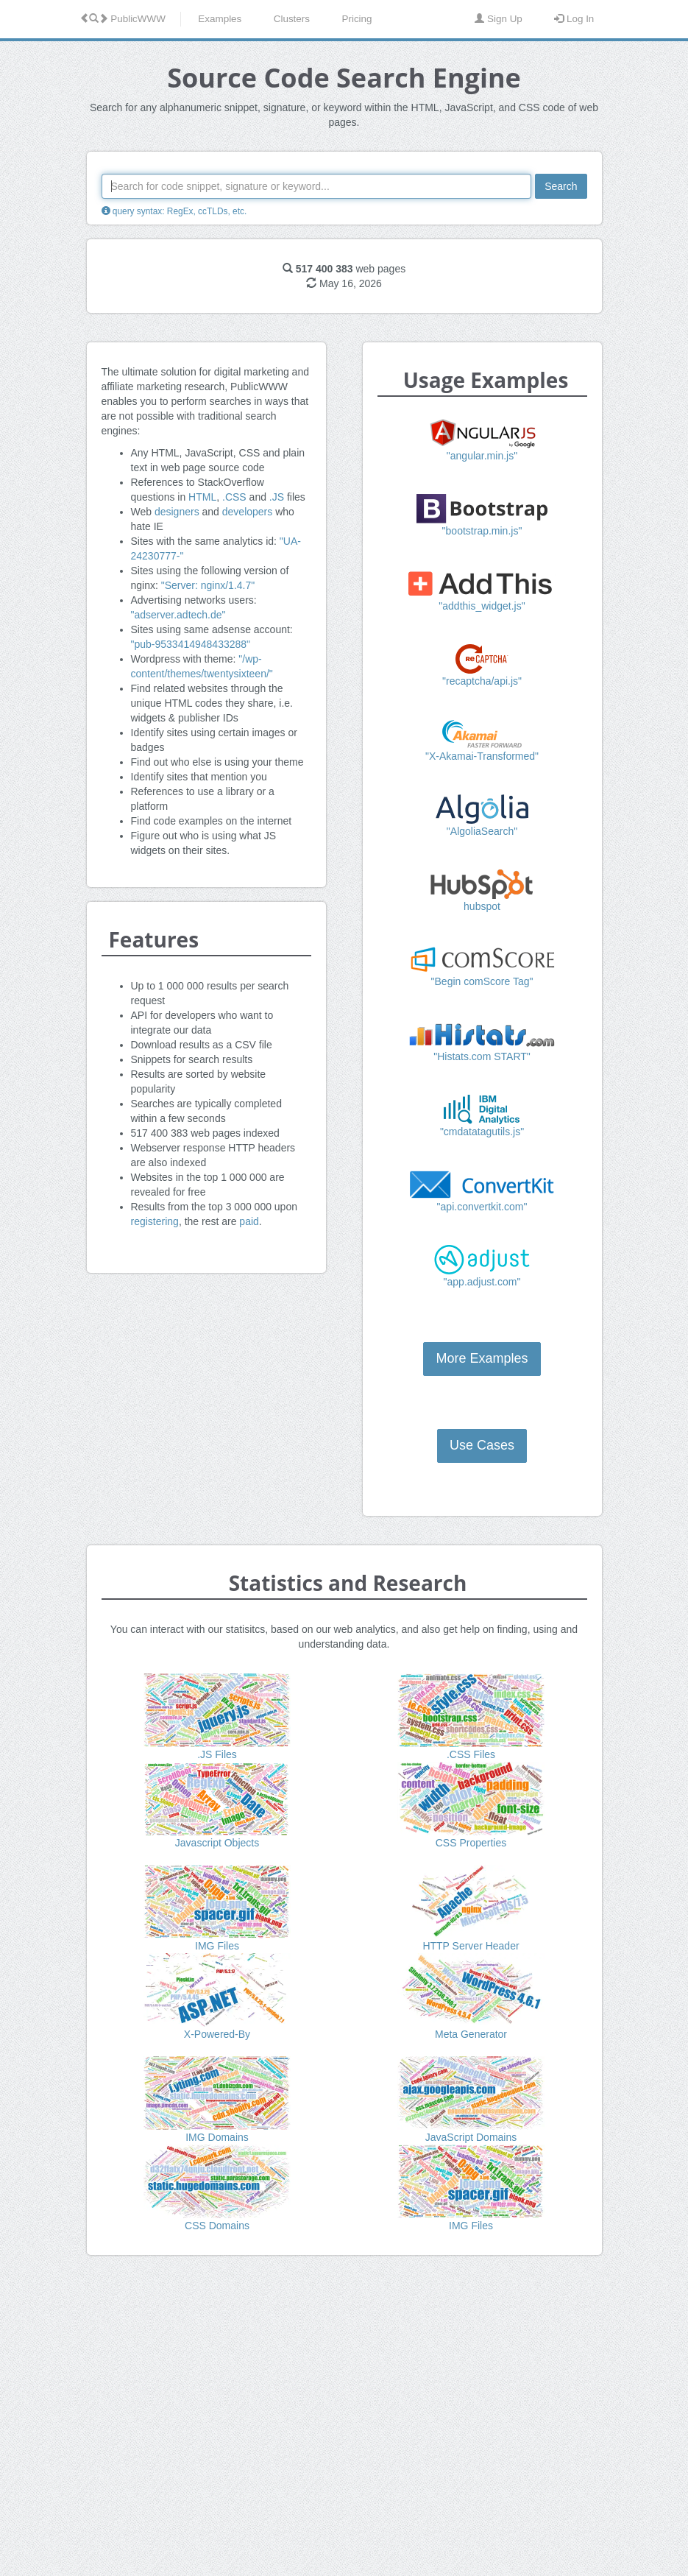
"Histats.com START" (482, 1056)
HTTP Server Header (470, 1946)
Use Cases (482, 1445)
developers (247, 512)
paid (248, 1221)
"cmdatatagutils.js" (482, 1131)
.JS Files (217, 1754)
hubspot (482, 906)
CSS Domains (217, 2225)
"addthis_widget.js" (482, 606)
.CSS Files (471, 1754)
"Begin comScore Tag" (482, 981)
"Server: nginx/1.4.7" (208, 585)
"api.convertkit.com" (482, 1207)
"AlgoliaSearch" (482, 831)
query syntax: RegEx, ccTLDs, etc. (174, 211)
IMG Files (217, 1946)
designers (177, 512)
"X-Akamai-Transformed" (482, 756)
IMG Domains (217, 2137)
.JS (276, 497)
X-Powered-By (217, 2034)
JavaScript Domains (471, 2137)
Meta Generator (471, 2034)
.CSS (234, 497)
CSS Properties (471, 1843)
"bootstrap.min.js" (482, 531)
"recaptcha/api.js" (482, 681)
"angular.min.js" (482, 456)
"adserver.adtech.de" (178, 615)
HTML (202, 497)
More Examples (482, 1358)
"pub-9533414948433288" (191, 644)
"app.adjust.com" (482, 1282)
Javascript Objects (217, 1843)
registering (155, 1221)
